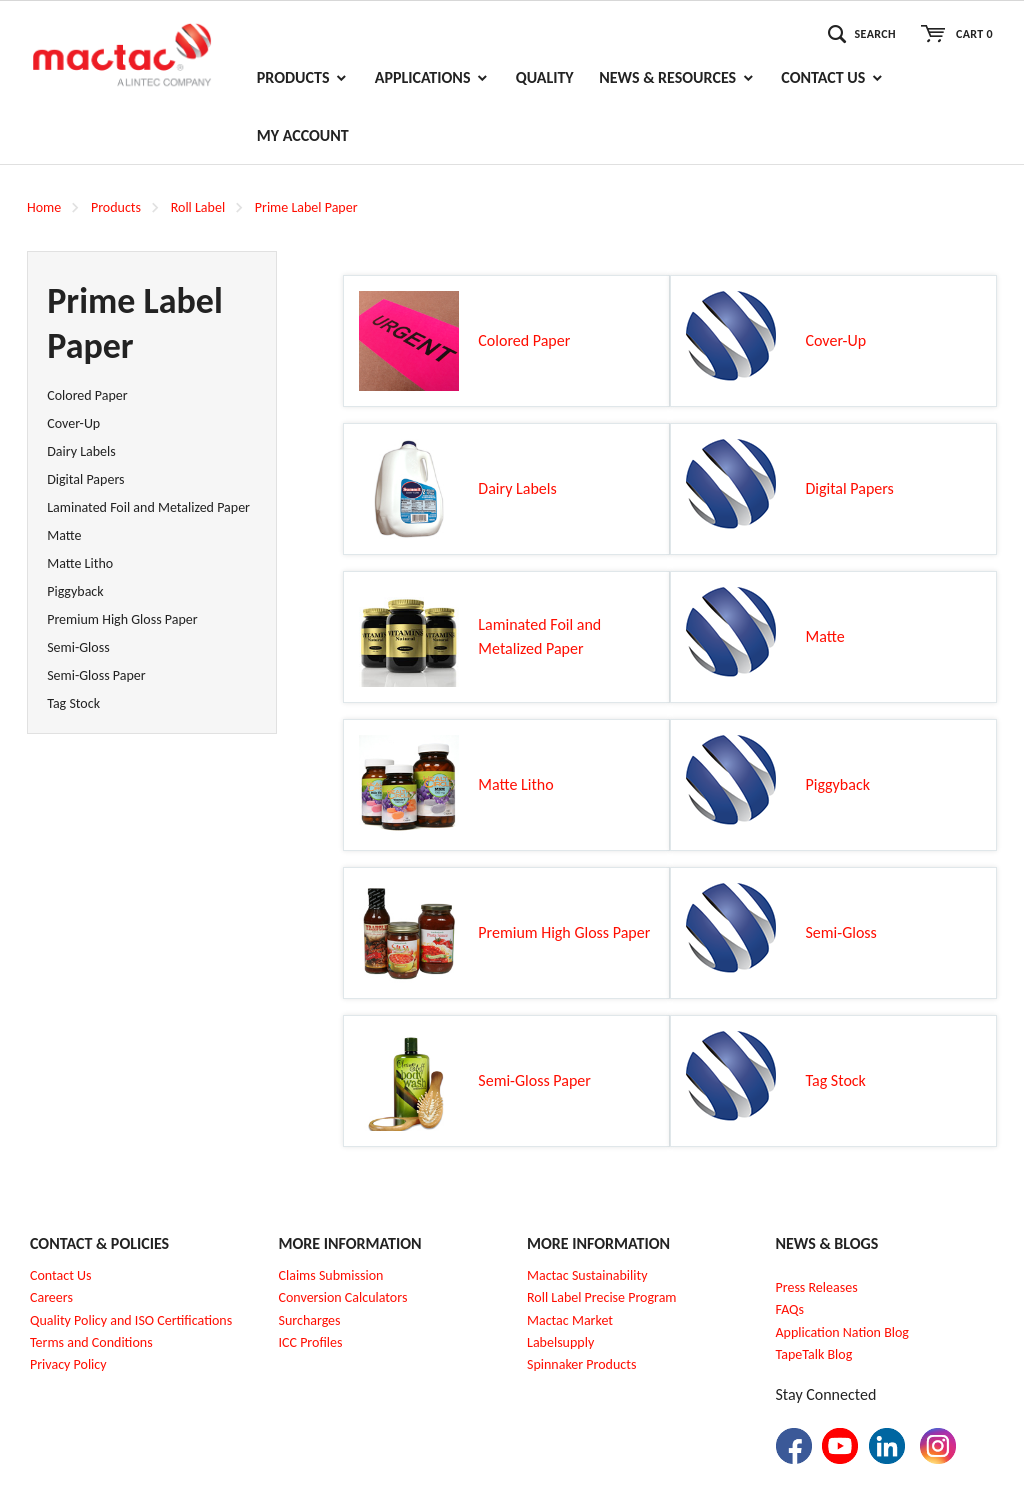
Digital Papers (85, 479)
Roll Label (198, 207)
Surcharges (310, 1320)
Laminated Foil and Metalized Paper (148, 507)
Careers (51, 1297)
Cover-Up (73, 423)
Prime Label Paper (306, 207)
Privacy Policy (68, 1364)
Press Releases (817, 1287)
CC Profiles (312, 1342)
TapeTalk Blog (814, 1354)
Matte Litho (80, 563)
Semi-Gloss (78, 647)
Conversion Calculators (343, 1297)
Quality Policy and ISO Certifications (131, 1320)
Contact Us (61, 1275)
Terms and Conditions (91, 1342)
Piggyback (75, 591)
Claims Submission (331, 1275)
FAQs (790, 1309)
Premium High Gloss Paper (122, 619)
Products (116, 207)
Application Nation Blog (842, 1332)
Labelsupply (560, 1342)
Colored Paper (87, 395)
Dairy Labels (81, 451)
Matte (64, 535)
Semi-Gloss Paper (96, 675)
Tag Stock (73, 703)
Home (44, 207)
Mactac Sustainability (587, 1275)
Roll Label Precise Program (602, 1297)
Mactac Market (570, 1320)
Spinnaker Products (581, 1364)
